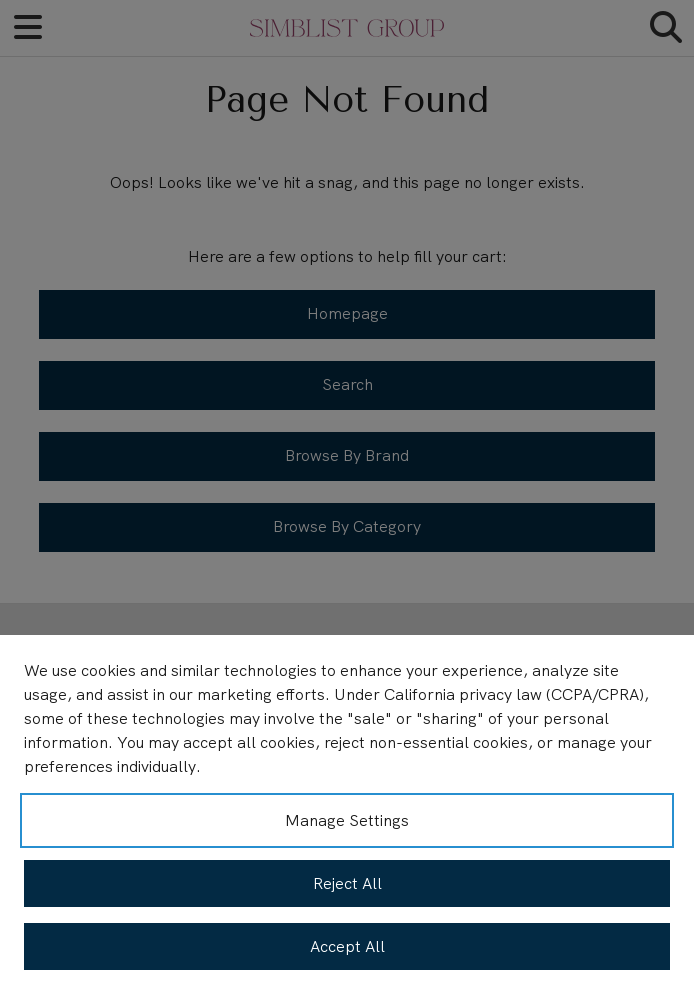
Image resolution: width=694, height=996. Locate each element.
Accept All (347, 946)
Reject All (347, 883)
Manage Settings (347, 820)
